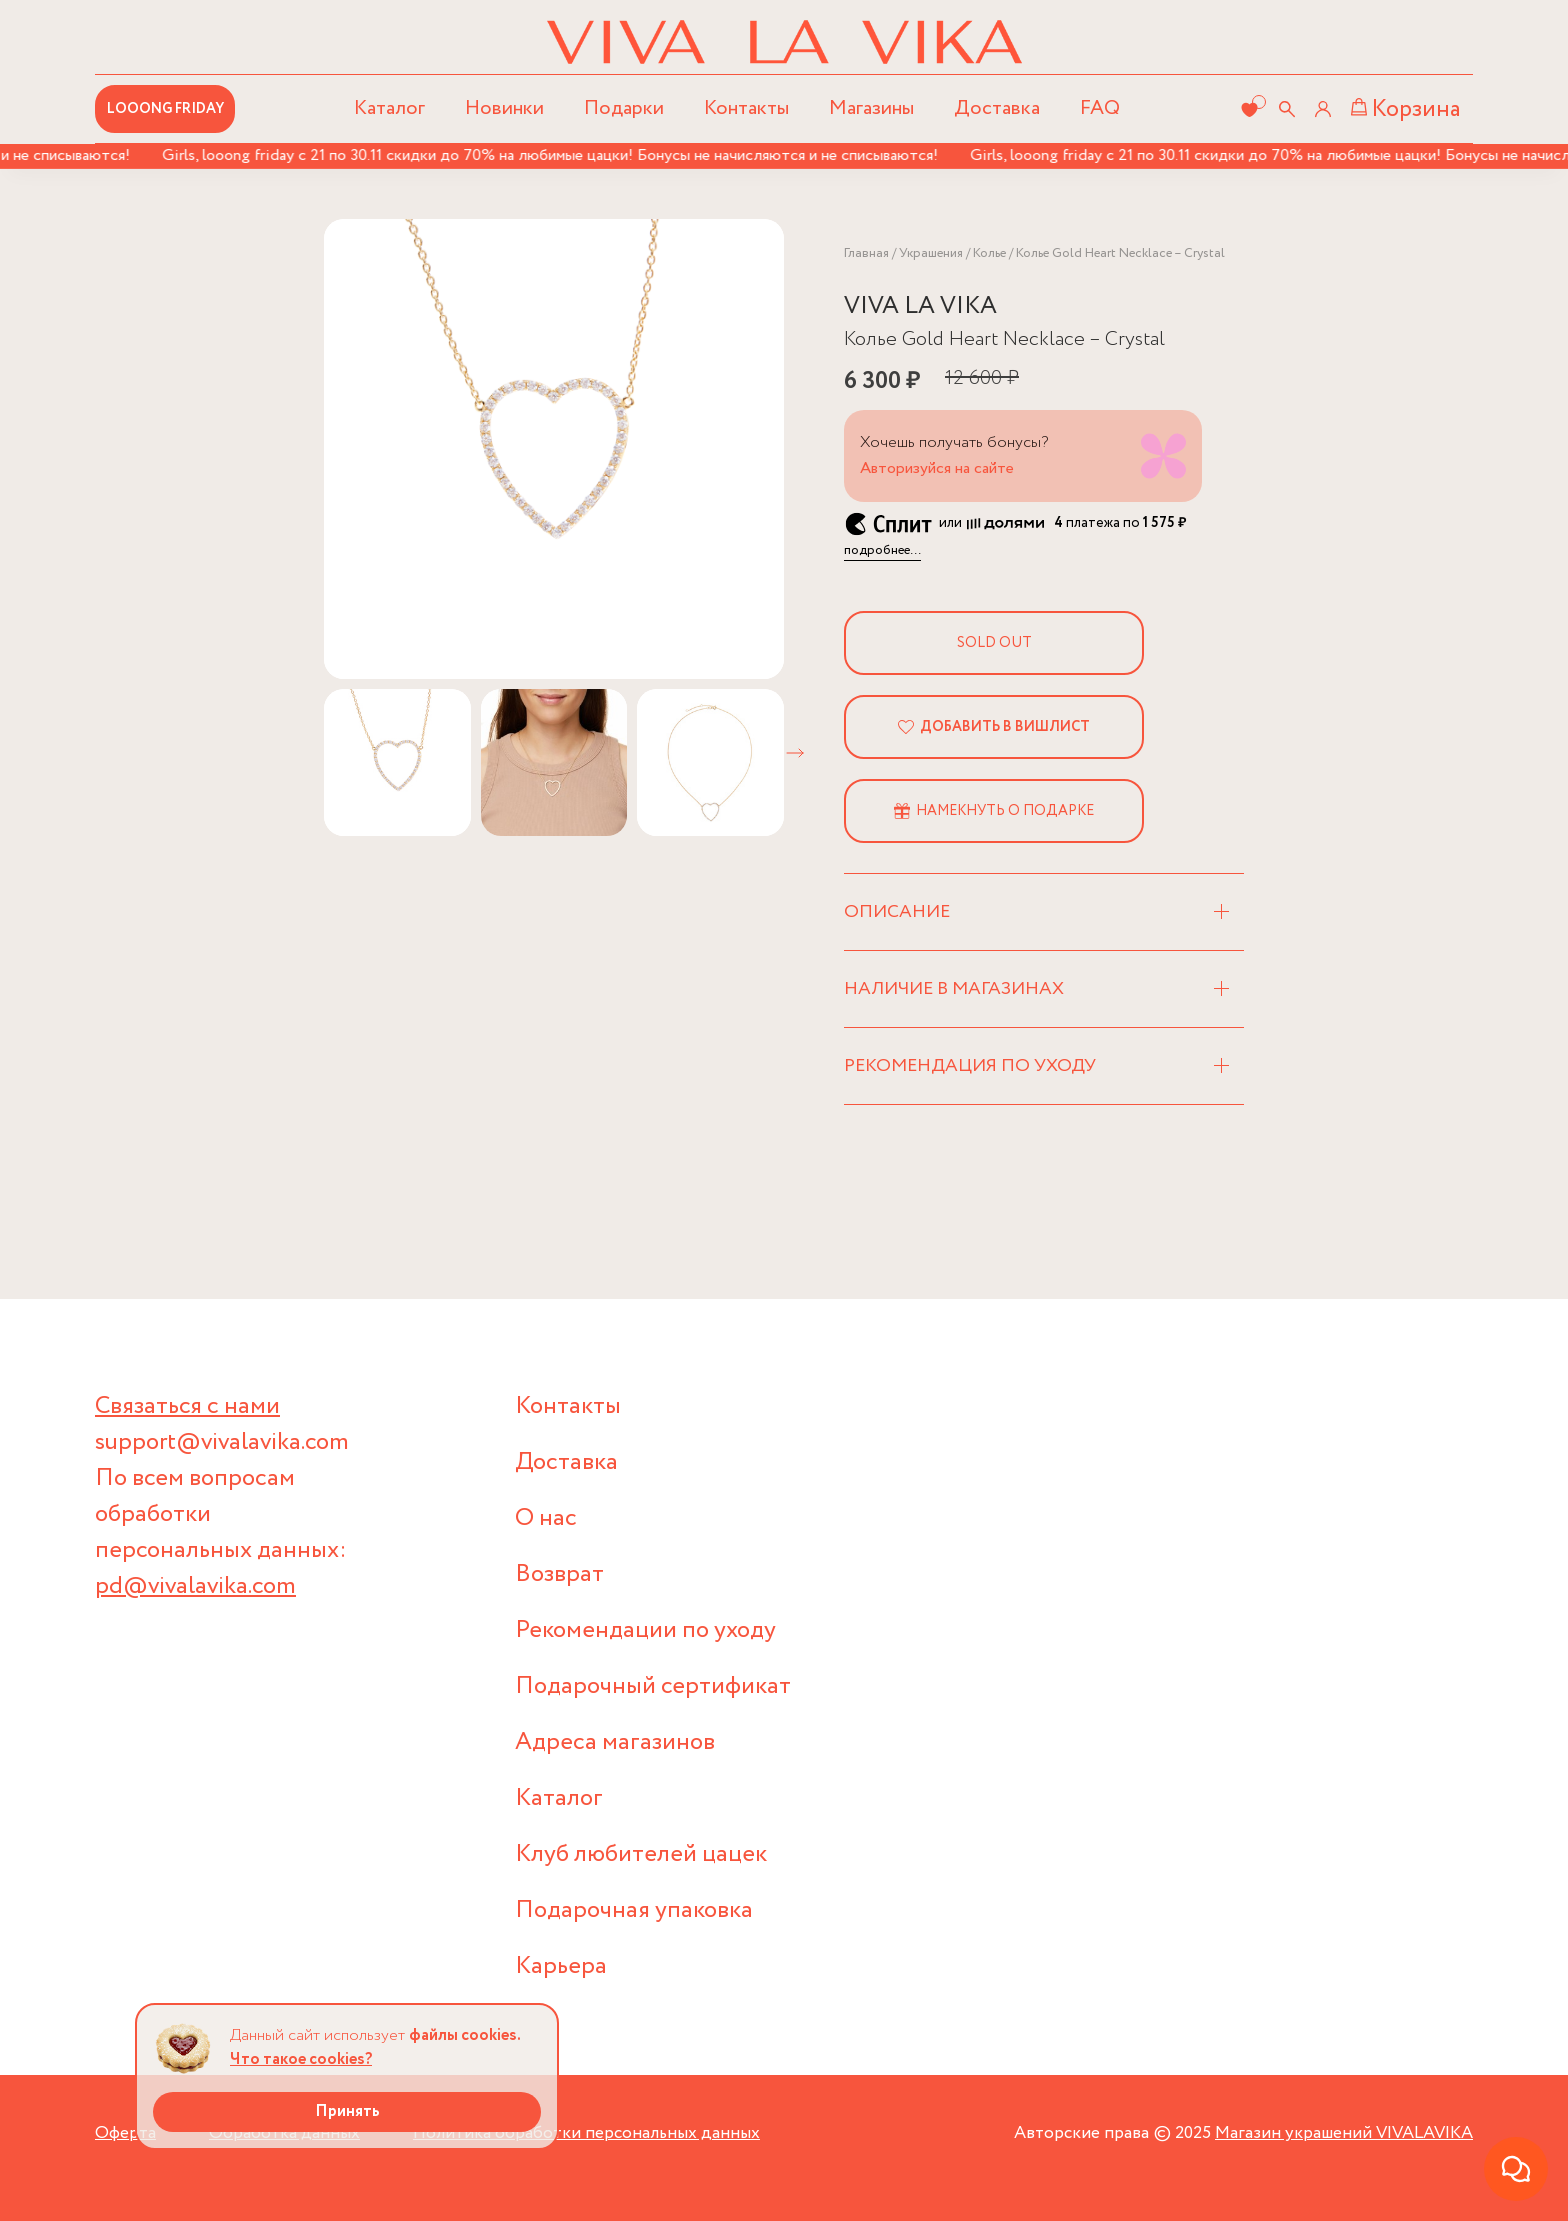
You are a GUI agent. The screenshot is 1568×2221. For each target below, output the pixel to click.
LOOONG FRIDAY (165, 109)
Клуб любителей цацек (641, 1854)
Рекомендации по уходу (645, 1630)
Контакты (746, 108)
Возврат (559, 1574)
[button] (795, 753)
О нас (546, 1518)
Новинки (504, 108)
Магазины (871, 108)
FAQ (1100, 108)
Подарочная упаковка (634, 1910)
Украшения (931, 253)
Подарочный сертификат (653, 1686)
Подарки (624, 108)
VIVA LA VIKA (920, 306)
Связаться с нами (187, 1406)
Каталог (559, 1798)
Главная (866, 253)
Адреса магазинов (615, 1742)
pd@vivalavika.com (195, 1586)
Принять (347, 2111)
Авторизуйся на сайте (937, 468)
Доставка (997, 108)
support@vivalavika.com (222, 1442)
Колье (989, 253)
